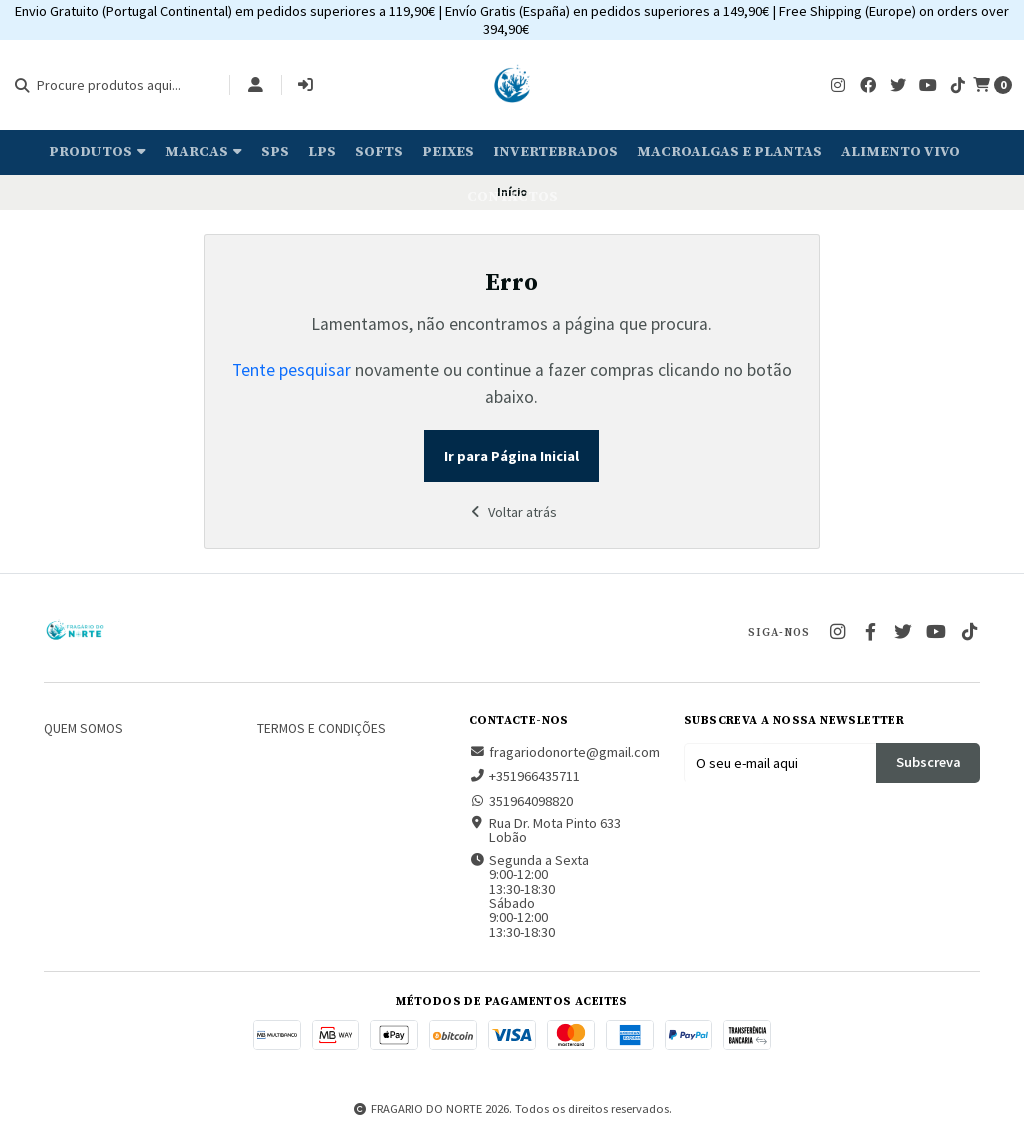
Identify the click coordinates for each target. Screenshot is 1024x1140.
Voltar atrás (512, 512)
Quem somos (83, 729)
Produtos (97, 152)
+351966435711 (524, 776)
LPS (322, 152)
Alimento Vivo (900, 152)
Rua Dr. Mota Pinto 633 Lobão (545, 830)
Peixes (448, 152)
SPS (275, 152)
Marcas (203, 152)
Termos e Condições (321, 729)
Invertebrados (555, 152)
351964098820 (521, 801)
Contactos (512, 197)
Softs (379, 152)
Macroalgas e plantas (729, 152)
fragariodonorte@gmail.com (564, 752)
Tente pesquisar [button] (291, 370)
